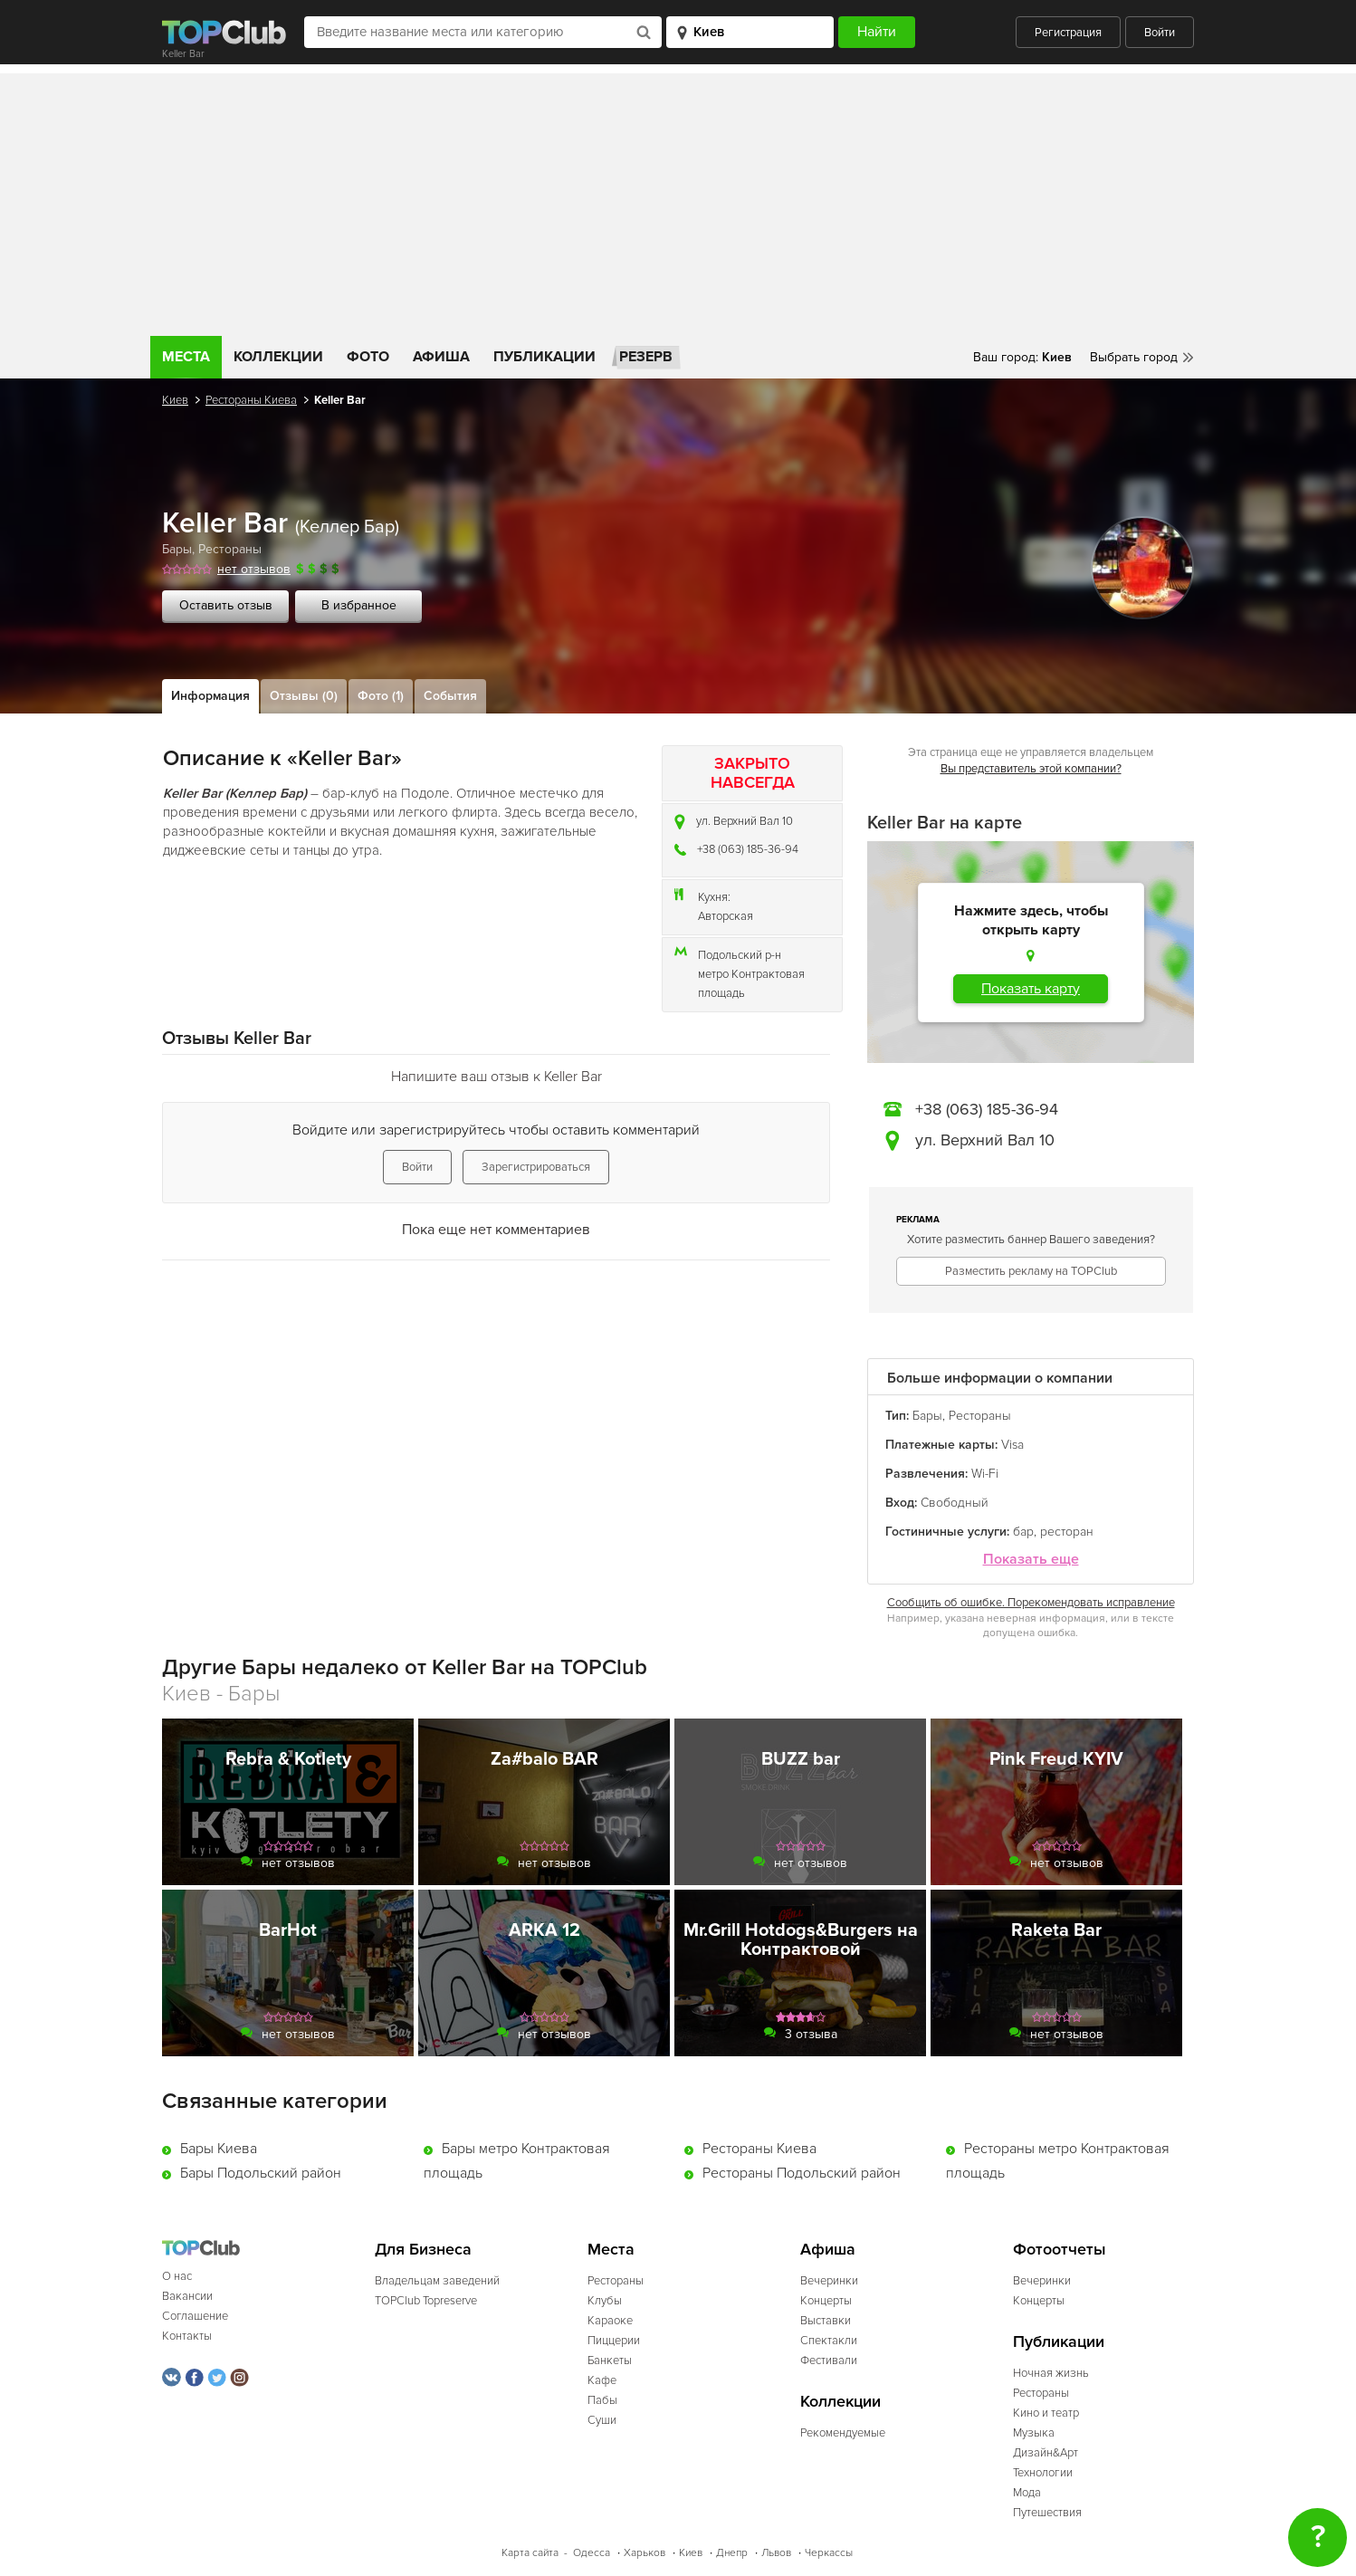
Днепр (732, 2553)
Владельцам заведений (437, 2281)
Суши (601, 2420)
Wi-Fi (984, 1473)
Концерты (826, 2301)
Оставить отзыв (225, 605)
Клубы (604, 2301)
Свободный (954, 1502)
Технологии (1043, 2473)
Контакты (187, 2336)
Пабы (602, 2400)
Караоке (610, 2320)
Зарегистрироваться (536, 1167)
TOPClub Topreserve (426, 2301)
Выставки (825, 2320)
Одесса (591, 2553)
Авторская (725, 916)
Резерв (646, 357)
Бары (177, 549)
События (450, 696)
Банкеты (609, 2360)
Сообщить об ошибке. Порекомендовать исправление (1031, 1602)
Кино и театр (1046, 2413)
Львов (776, 2553)
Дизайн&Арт (1045, 2453)
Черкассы (829, 2553)
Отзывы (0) (304, 696)
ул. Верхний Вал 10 (744, 821)
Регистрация (1068, 32)
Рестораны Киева (251, 400)
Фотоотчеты (1059, 2249)
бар (1023, 1531)
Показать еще (1031, 1559)
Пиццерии (613, 2340)
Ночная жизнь (1051, 2373)
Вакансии (187, 2296)
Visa (1012, 1444)
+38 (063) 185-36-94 (747, 849)
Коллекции (278, 357)
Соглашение (195, 2316)
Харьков (644, 2553)
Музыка (1034, 2433)
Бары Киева (218, 2149)
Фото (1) (381, 696)
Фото (368, 357)
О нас (177, 2276)
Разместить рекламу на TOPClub (1031, 1271)
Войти (1159, 32)
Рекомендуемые (842, 2433)
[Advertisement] (678, 200)
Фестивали (828, 2360)
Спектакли (828, 2340)
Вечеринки (829, 2281)
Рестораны (230, 549)
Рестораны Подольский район (801, 2173)
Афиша (441, 357)
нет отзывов (254, 569)
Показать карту (1030, 989)
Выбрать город (1134, 357)
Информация (210, 696)
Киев (175, 400)
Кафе (601, 2380)
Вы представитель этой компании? (1031, 768)
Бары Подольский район (260, 2173)
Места (186, 357)
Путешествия (1047, 2512)
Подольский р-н (739, 955)
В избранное (358, 605)
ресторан (1066, 1531)
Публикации (544, 357)
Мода (1027, 2492)
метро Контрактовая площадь (751, 984)
